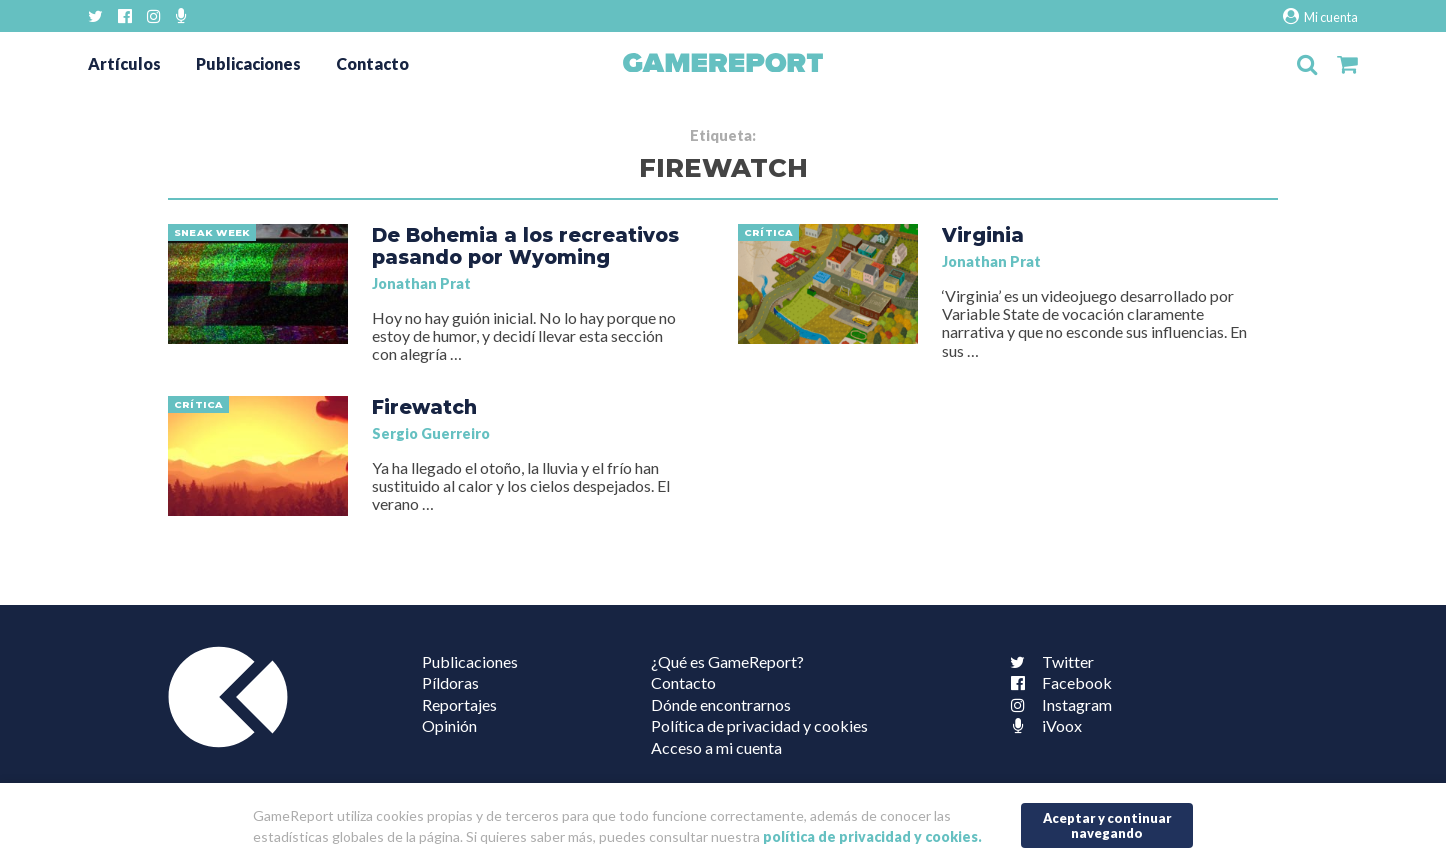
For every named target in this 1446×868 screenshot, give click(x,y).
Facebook (1057, 682)
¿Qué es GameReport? (727, 661)
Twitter (1048, 661)
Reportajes (459, 704)
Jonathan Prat (421, 283)
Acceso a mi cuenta (716, 747)
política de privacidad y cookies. (872, 836)
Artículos (124, 63)
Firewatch (424, 407)
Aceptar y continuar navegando (1107, 825)
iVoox (1042, 725)
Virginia (983, 235)
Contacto (372, 63)
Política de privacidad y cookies (759, 725)
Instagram (1057, 704)
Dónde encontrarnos (721, 704)
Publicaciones (248, 63)
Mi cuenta (1320, 16)
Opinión (449, 725)
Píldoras (450, 682)
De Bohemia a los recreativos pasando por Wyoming (525, 246)
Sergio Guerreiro (431, 433)
